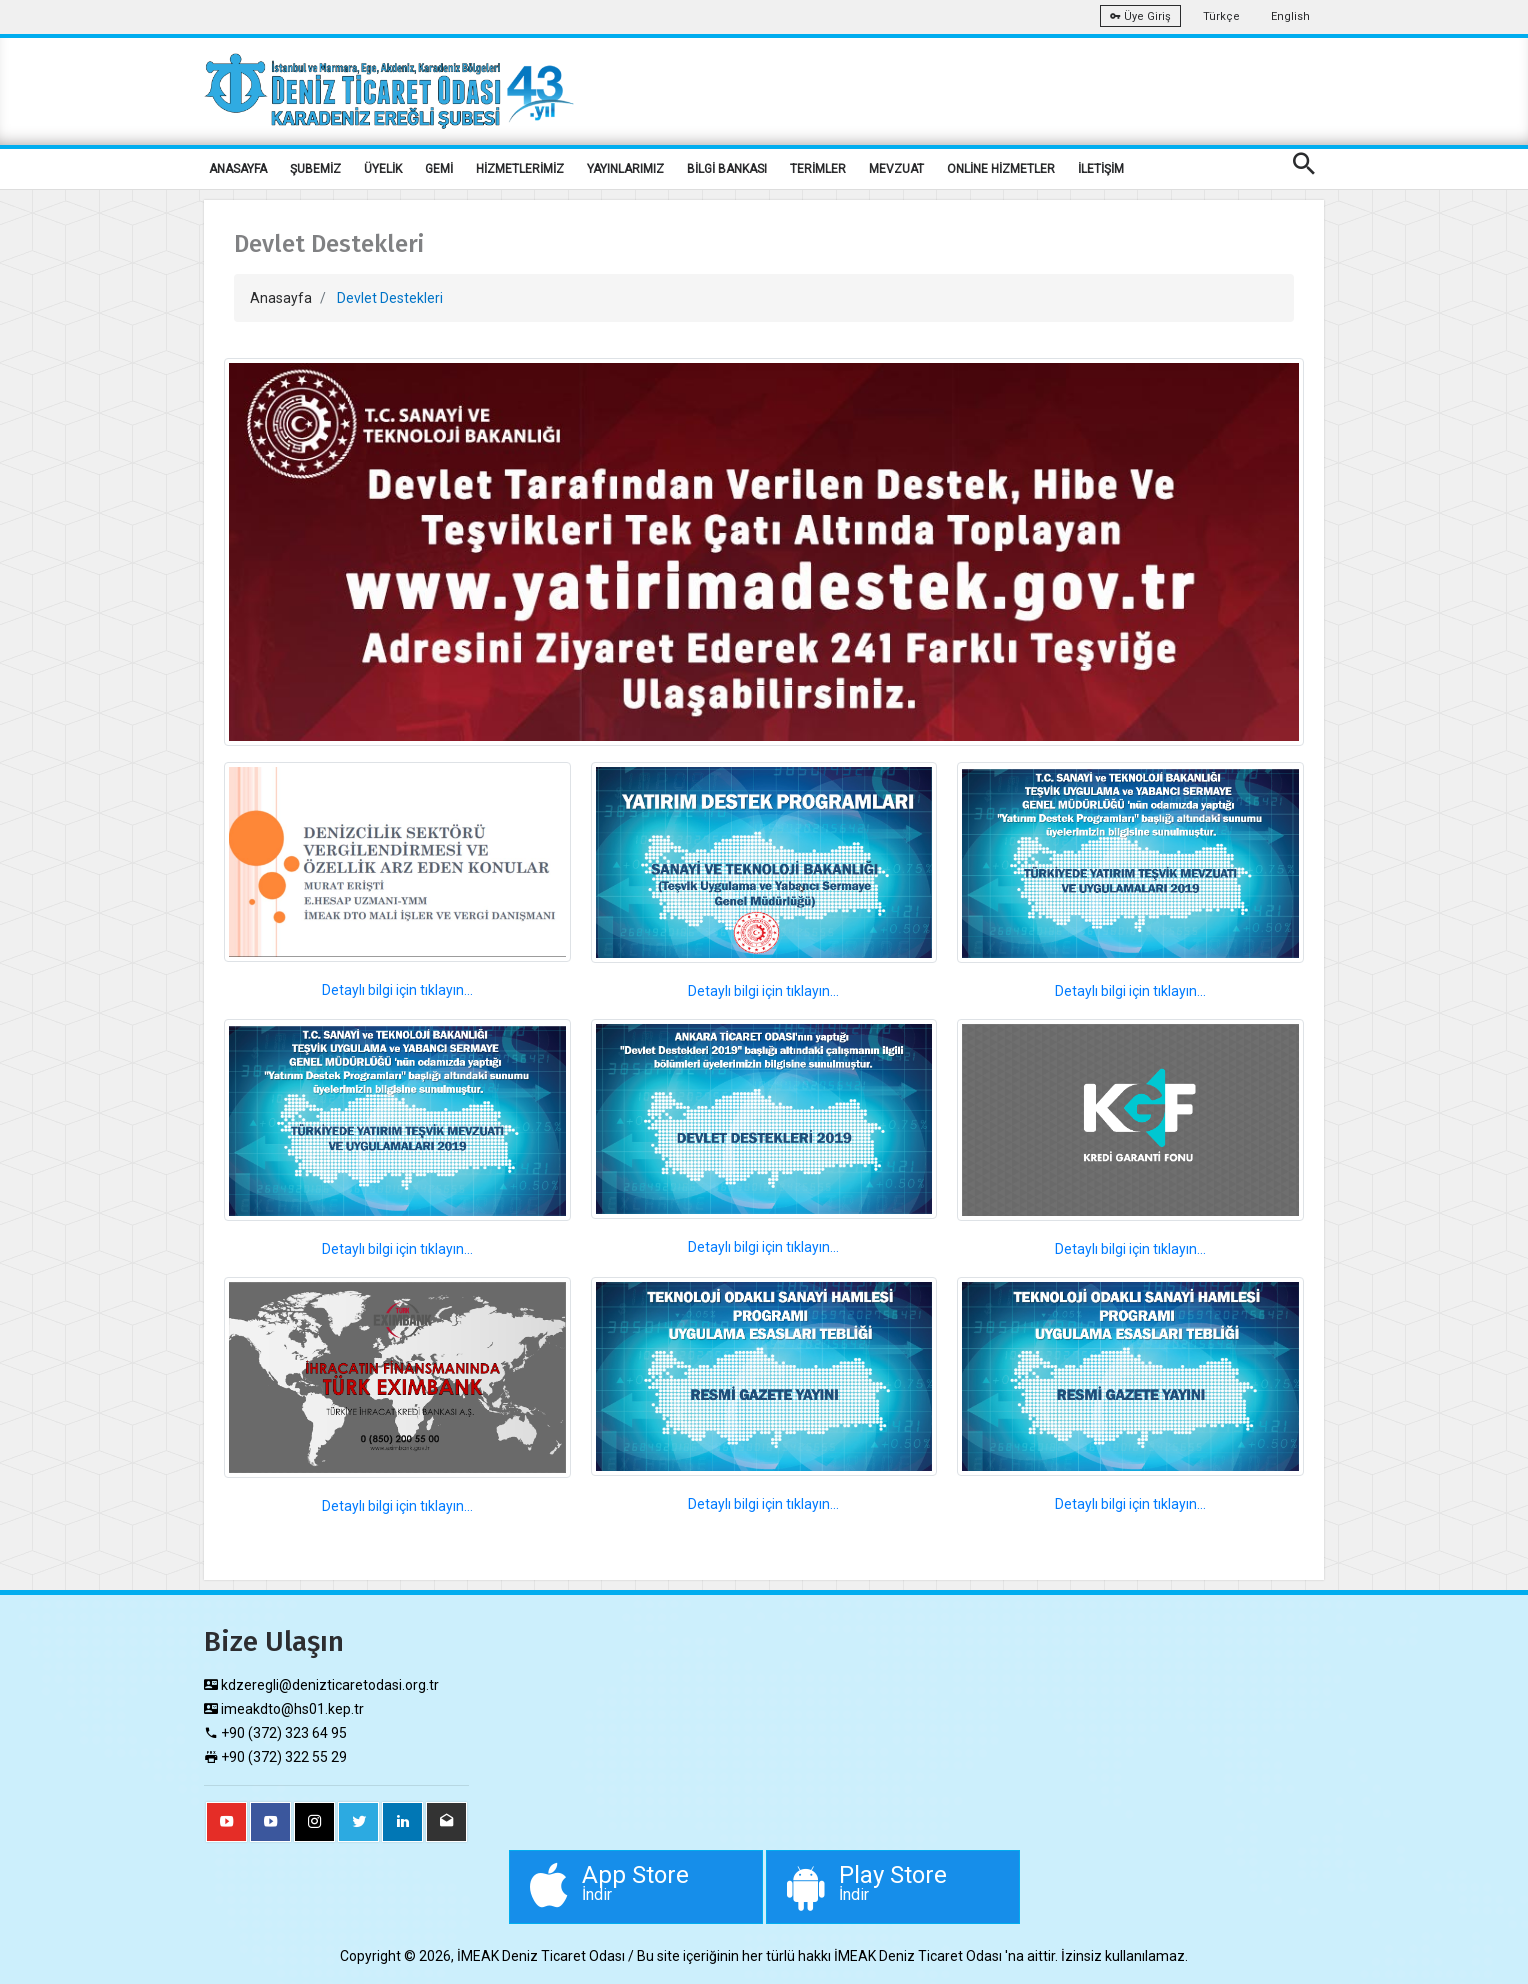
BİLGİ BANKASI (727, 169)
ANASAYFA (238, 169)
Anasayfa (281, 298)
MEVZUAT (896, 169)
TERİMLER (818, 169)
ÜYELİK (383, 169)
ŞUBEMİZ (315, 169)
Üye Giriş (1140, 16)
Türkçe (1221, 16)
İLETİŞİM (1101, 169)
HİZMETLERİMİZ (520, 169)
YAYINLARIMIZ (625, 169)
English (1290, 16)
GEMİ (439, 169)
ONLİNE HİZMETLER (1001, 169)
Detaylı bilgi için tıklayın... (397, 990)
